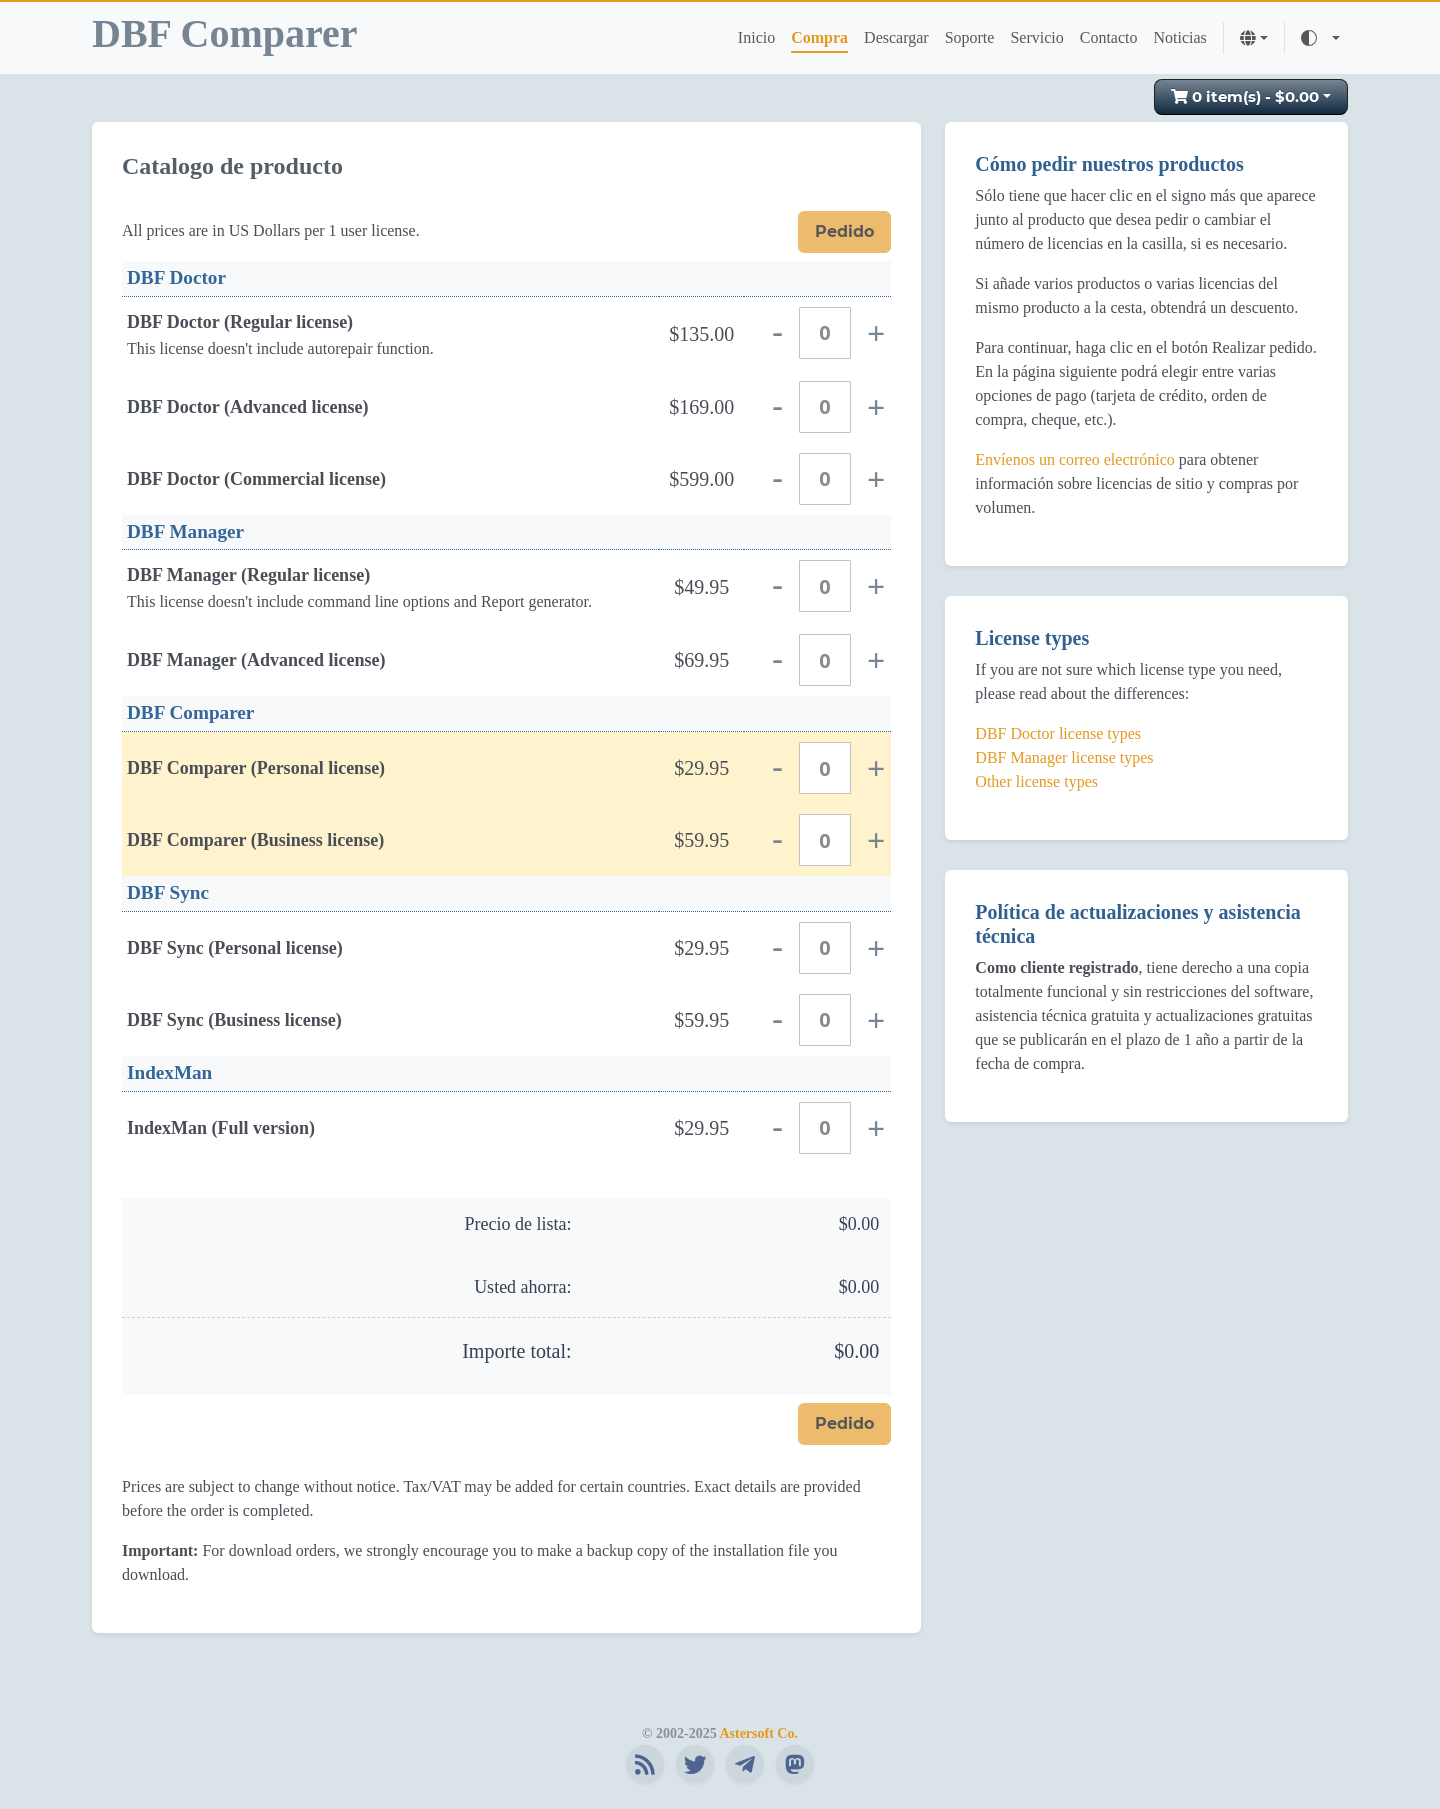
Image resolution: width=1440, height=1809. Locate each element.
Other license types (1036, 781)
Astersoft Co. (758, 1733)
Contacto (1109, 37)
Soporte (970, 37)
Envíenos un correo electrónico (1074, 459)
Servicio (1036, 37)
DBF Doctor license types (1058, 733)
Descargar (896, 37)
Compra (819, 37)
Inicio (756, 37)
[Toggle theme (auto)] (1320, 38)
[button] (1254, 38)
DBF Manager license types (1064, 757)
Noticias (1180, 37)
